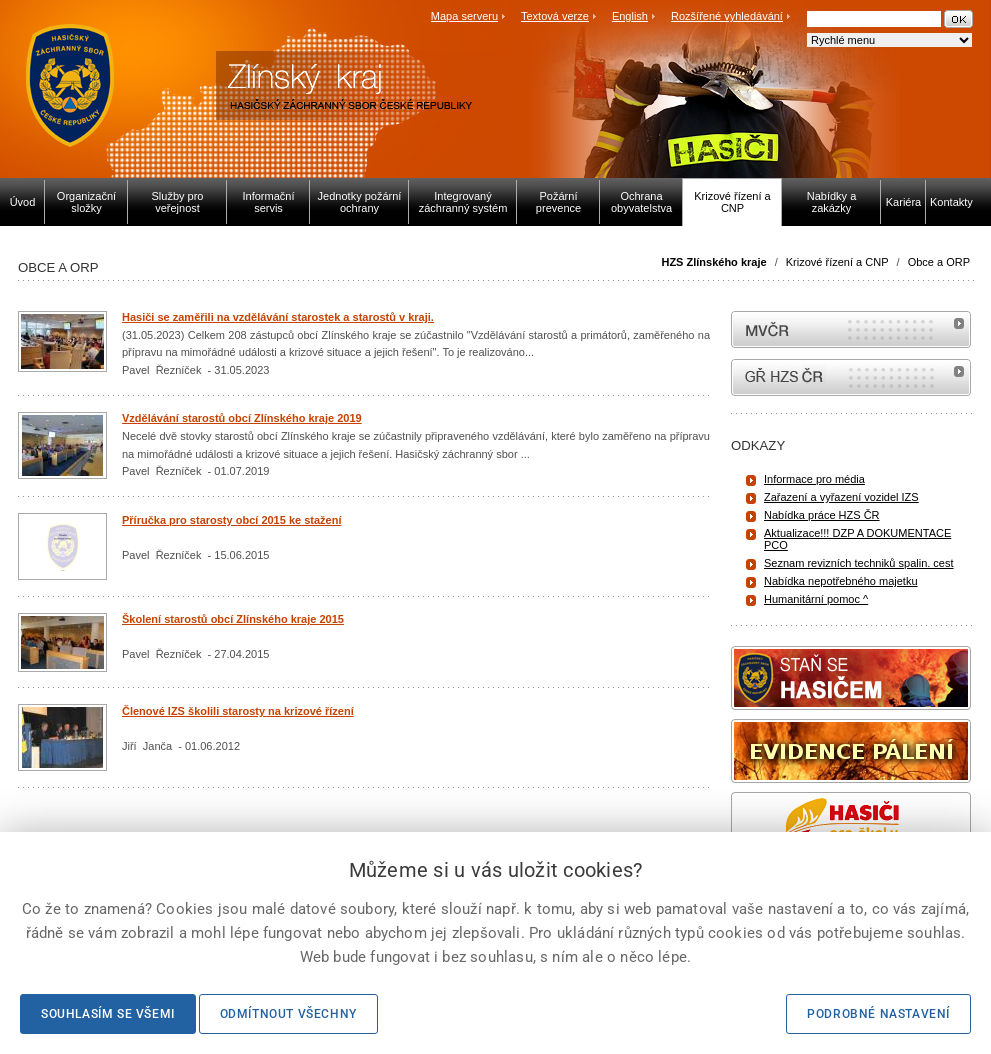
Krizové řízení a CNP (837, 262)
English (630, 16)
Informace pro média (814, 479)
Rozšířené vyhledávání (727, 16)
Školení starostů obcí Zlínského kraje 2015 (233, 619)
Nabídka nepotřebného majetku (841, 581)
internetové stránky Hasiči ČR (851, 377)
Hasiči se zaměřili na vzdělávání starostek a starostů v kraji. (278, 317)
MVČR (851, 329)
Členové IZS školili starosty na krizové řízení (238, 711)
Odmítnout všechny (288, 1014)
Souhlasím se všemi (108, 1014)
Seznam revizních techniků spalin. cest (859, 563)
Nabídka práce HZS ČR (822, 515)
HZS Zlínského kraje (713, 262)
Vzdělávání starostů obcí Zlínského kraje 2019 (242, 418)
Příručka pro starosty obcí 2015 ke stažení (232, 520)
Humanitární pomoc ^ (816, 599)
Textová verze (555, 16)
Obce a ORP (939, 262)
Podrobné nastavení (878, 1014)
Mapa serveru (464, 16)
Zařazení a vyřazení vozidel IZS (841, 497)
